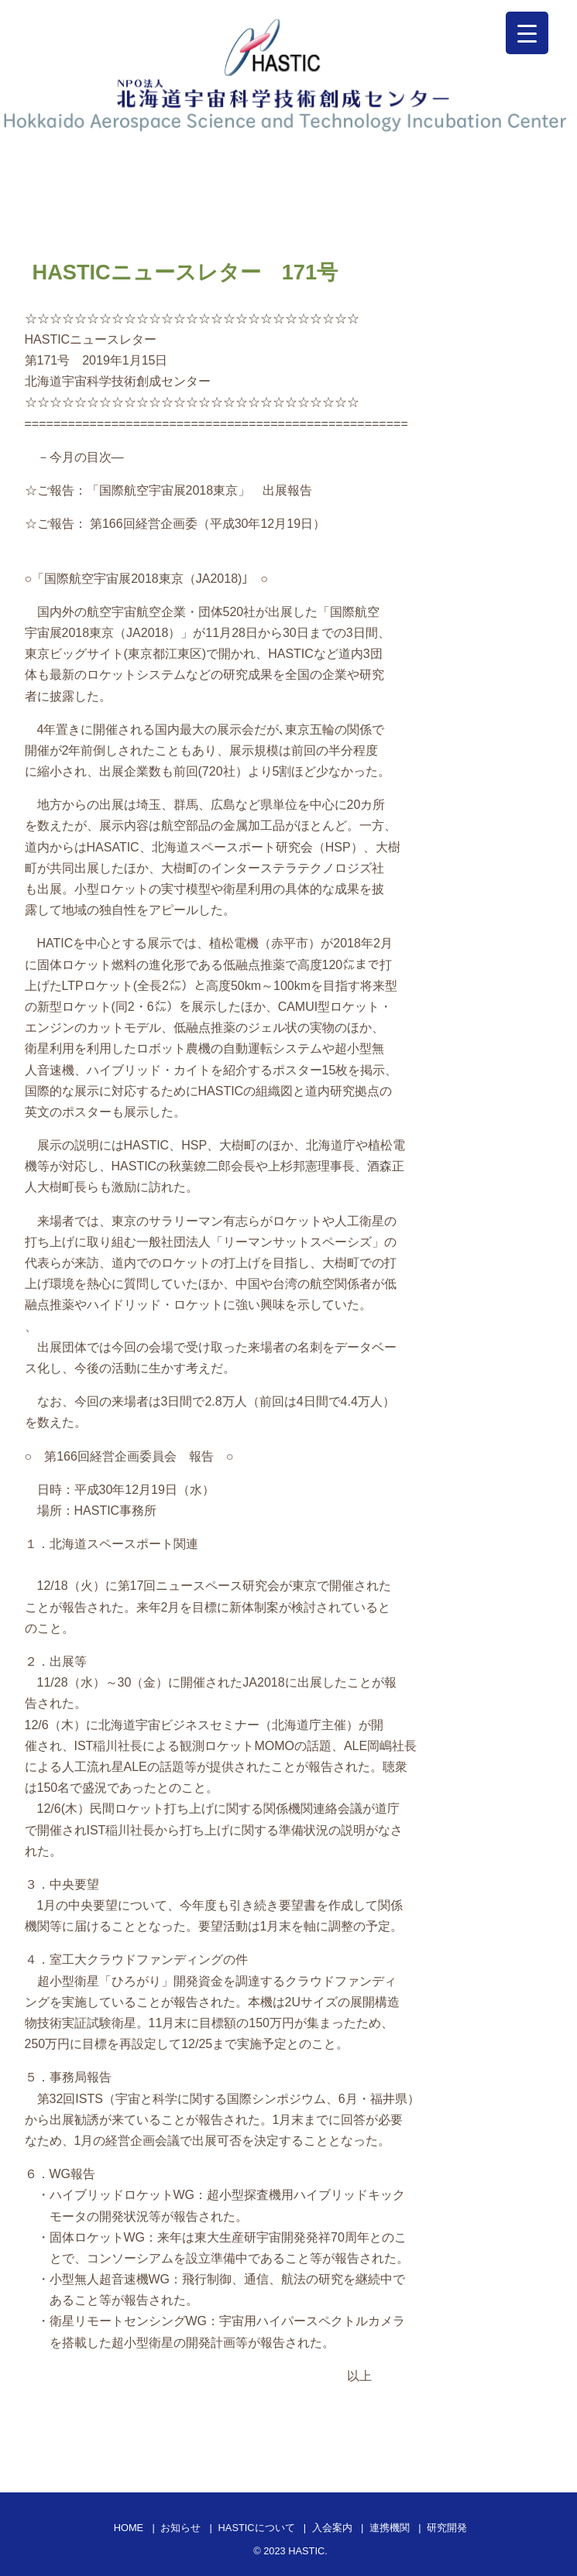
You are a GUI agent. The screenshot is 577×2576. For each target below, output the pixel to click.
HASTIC (306, 2551)
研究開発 (447, 2527)
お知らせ (180, 2527)
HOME (128, 2527)
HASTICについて (256, 2527)
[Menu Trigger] (527, 33)
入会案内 (332, 2527)
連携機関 (389, 2527)
